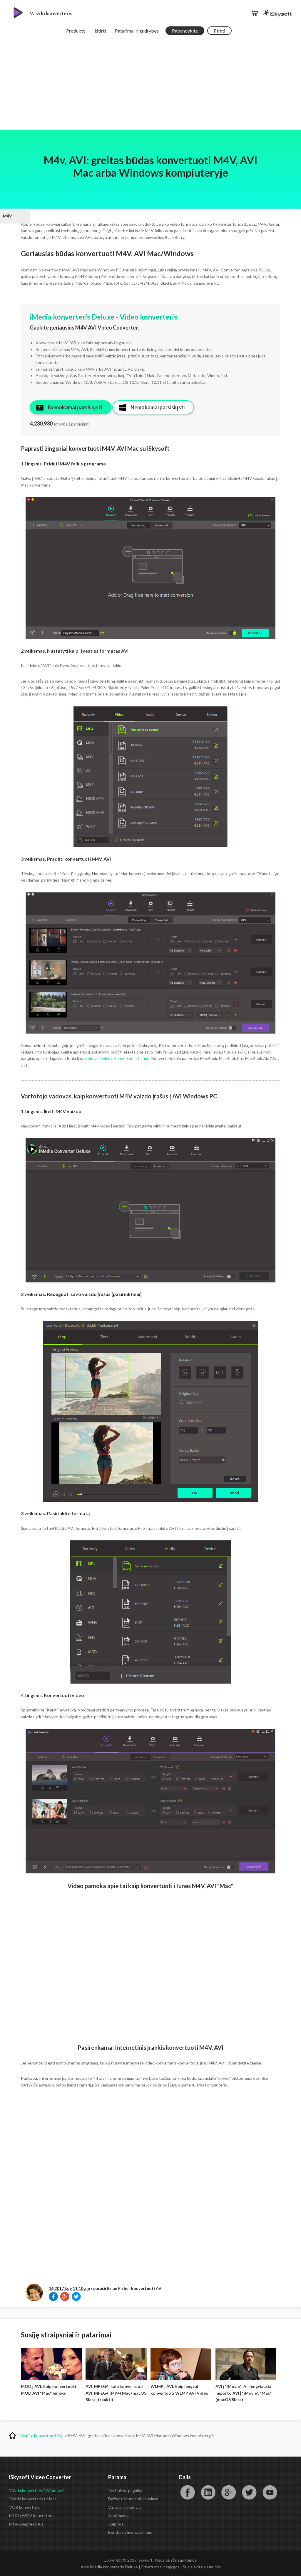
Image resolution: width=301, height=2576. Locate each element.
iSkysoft (277, 13)
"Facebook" (187, 2492)
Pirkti (219, 30)
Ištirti (100, 30)
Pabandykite (185, 30)
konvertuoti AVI (49, 2435)
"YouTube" (270, 2492)
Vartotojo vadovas (125, 2507)
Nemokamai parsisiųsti (75, 407)
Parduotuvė (254, 13)
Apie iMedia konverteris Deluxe (109, 2566)
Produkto (76, 30)
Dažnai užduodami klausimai (133, 2498)
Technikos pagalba (125, 2490)
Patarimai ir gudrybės (137, 30)
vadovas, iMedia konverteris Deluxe (117, 1058)
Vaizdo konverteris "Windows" (36, 2490)
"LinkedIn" (208, 2492)
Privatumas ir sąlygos (160, 2566)
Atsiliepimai (118, 2515)
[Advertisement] (150, 86)
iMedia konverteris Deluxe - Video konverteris (103, 317)
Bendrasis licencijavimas (130, 2532)
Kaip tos (115, 2523)
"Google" (229, 2492)
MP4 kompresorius (26, 2523)
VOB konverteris (24, 2507)
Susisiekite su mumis (202, 2566)
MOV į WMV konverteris (31, 2515)
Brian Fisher (118, 2288)
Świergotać (249, 2492)
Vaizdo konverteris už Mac (33, 2498)
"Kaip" (24, 2435)
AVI (159, 2288)
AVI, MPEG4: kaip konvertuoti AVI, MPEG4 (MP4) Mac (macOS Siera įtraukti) (116, 2393)
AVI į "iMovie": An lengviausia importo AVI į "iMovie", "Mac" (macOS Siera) (243, 2393)
